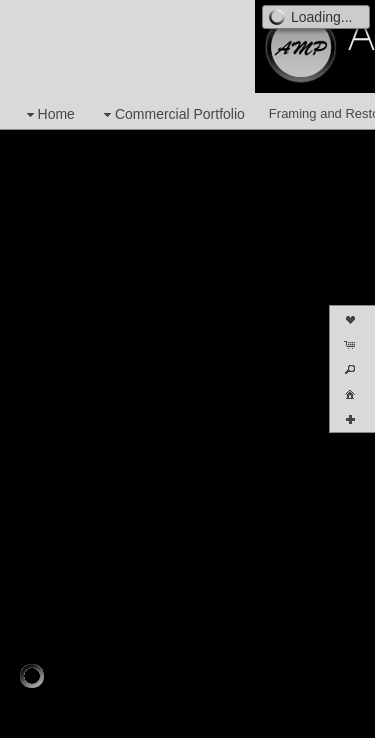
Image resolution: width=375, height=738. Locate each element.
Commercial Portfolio (172, 114)
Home (48, 114)
